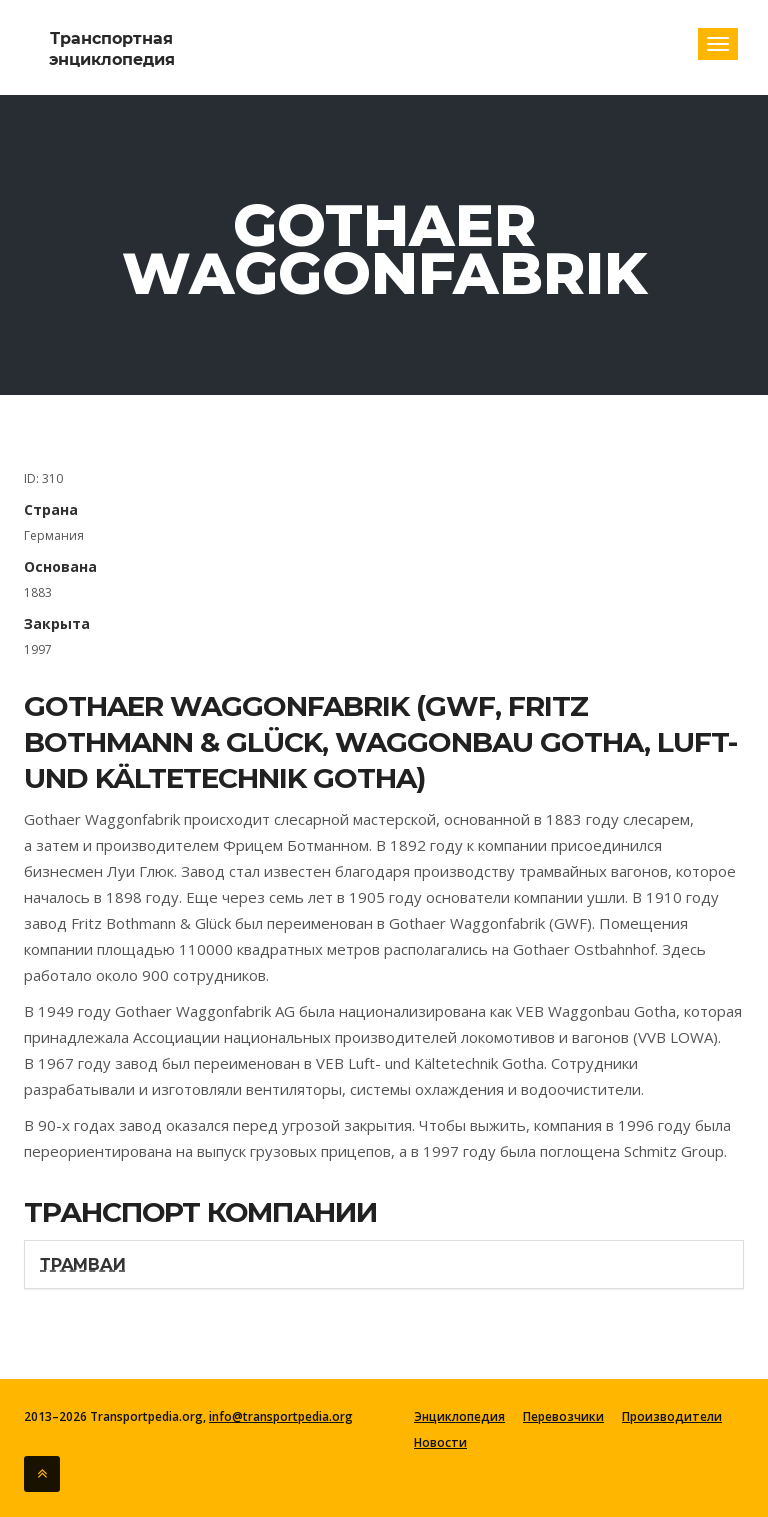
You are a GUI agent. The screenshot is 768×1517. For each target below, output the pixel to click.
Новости (440, 1443)
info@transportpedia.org (281, 1416)
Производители (672, 1417)
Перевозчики (563, 1417)
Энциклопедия (459, 1417)
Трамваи (83, 1264)
